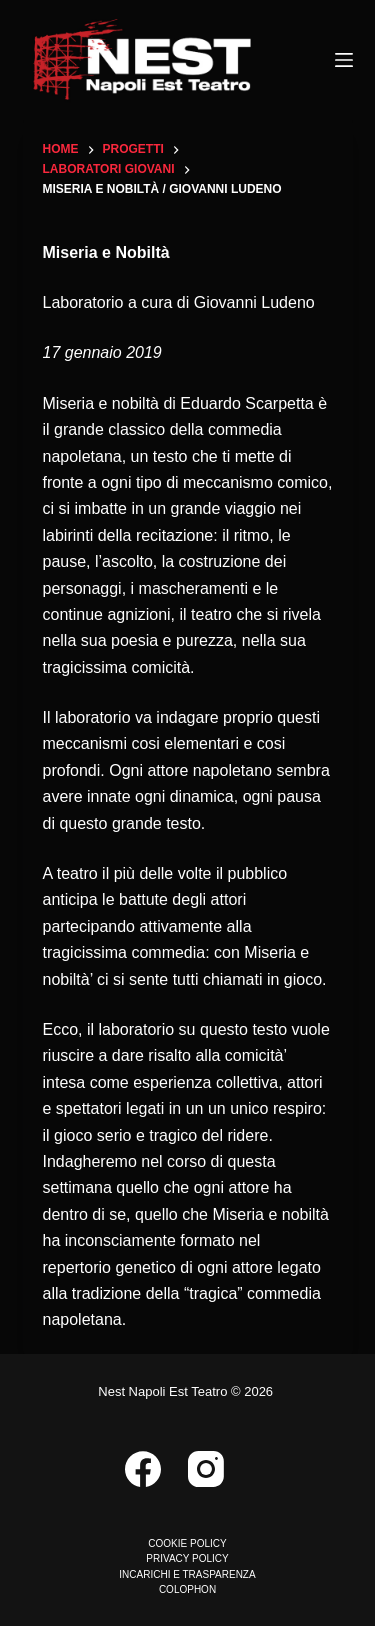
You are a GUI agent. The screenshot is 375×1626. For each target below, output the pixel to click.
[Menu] (344, 60)
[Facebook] (143, 1469)
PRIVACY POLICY (187, 1558)
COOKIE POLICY (187, 1543)
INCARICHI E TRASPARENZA (187, 1574)
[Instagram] (206, 1469)
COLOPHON (187, 1589)
